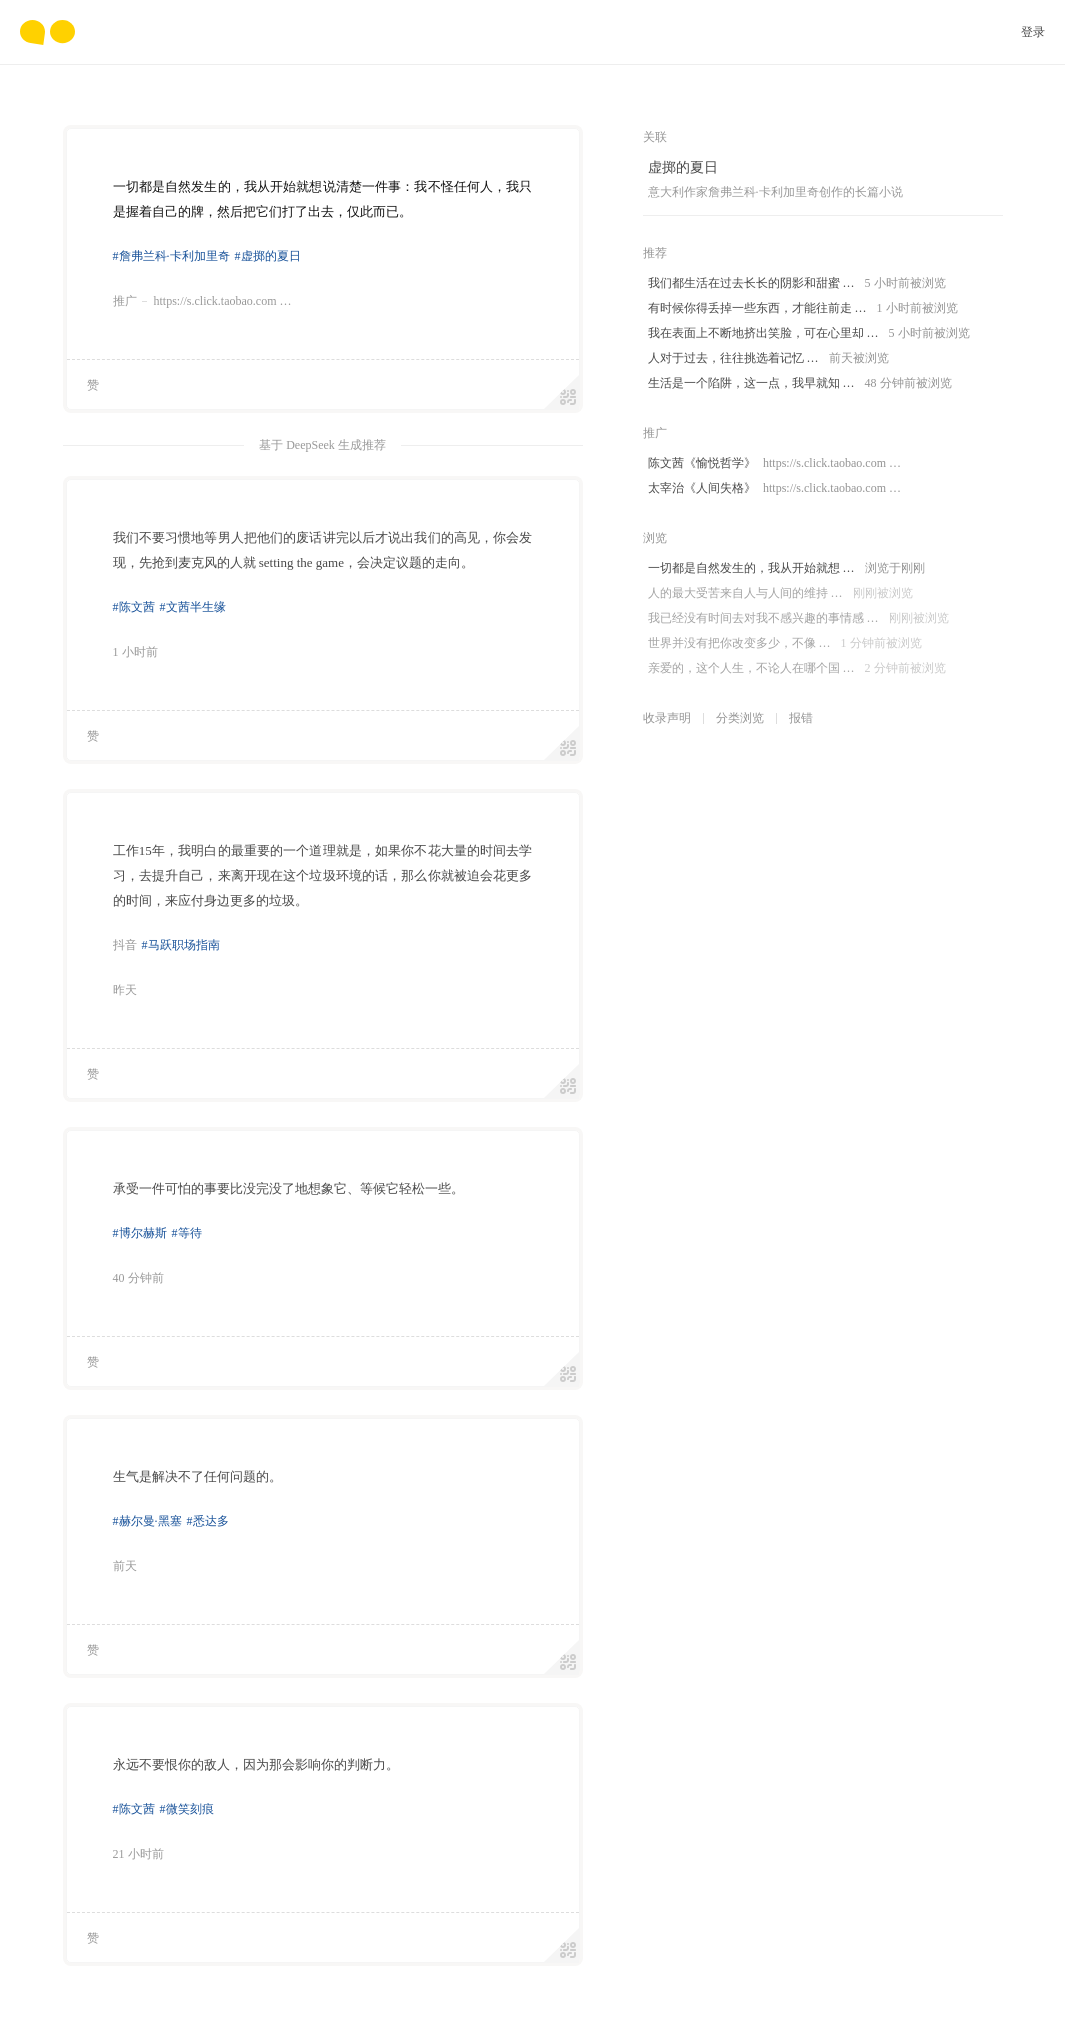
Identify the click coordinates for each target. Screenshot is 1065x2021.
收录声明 (667, 718)
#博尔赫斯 (140, 1233)
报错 (801, 718)
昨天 (125, 990)
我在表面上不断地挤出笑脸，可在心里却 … (809, 333)
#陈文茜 (134, 607)
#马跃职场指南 (181, 945)
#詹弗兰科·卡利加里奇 (171, 256)
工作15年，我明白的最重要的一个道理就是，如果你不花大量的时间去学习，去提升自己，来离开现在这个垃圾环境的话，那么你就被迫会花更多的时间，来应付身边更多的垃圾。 (323, 875)
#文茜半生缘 (193, 607)
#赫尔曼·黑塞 (147, 1521)
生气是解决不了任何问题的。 (197, 1476)
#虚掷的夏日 (268, 256)
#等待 (187, 1233)
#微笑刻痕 (187, 1809)
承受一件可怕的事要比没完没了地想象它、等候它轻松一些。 (288, 1188)
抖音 (125, 945)
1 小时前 (135, 652)
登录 (1033, 32)
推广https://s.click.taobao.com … (202, 301)
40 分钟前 (138, 1278)
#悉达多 (208, 1521)
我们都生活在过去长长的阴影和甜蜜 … (797, 283)
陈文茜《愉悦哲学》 (774, 463)
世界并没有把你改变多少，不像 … (785, 643)
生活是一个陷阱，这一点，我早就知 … (800, 383)
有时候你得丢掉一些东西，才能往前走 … (803, 308)
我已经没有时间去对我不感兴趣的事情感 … (798, 618)
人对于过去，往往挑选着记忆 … (768, 358)
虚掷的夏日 (683, 167)
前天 (125, 1566)
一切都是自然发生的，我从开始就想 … (786, 568)
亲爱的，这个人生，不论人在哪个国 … (797, 668)
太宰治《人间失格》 (774, 488)
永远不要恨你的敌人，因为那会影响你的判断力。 (256, 1764)
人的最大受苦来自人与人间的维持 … (780, 593)
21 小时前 (138, 1854)
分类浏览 (740, 718)
